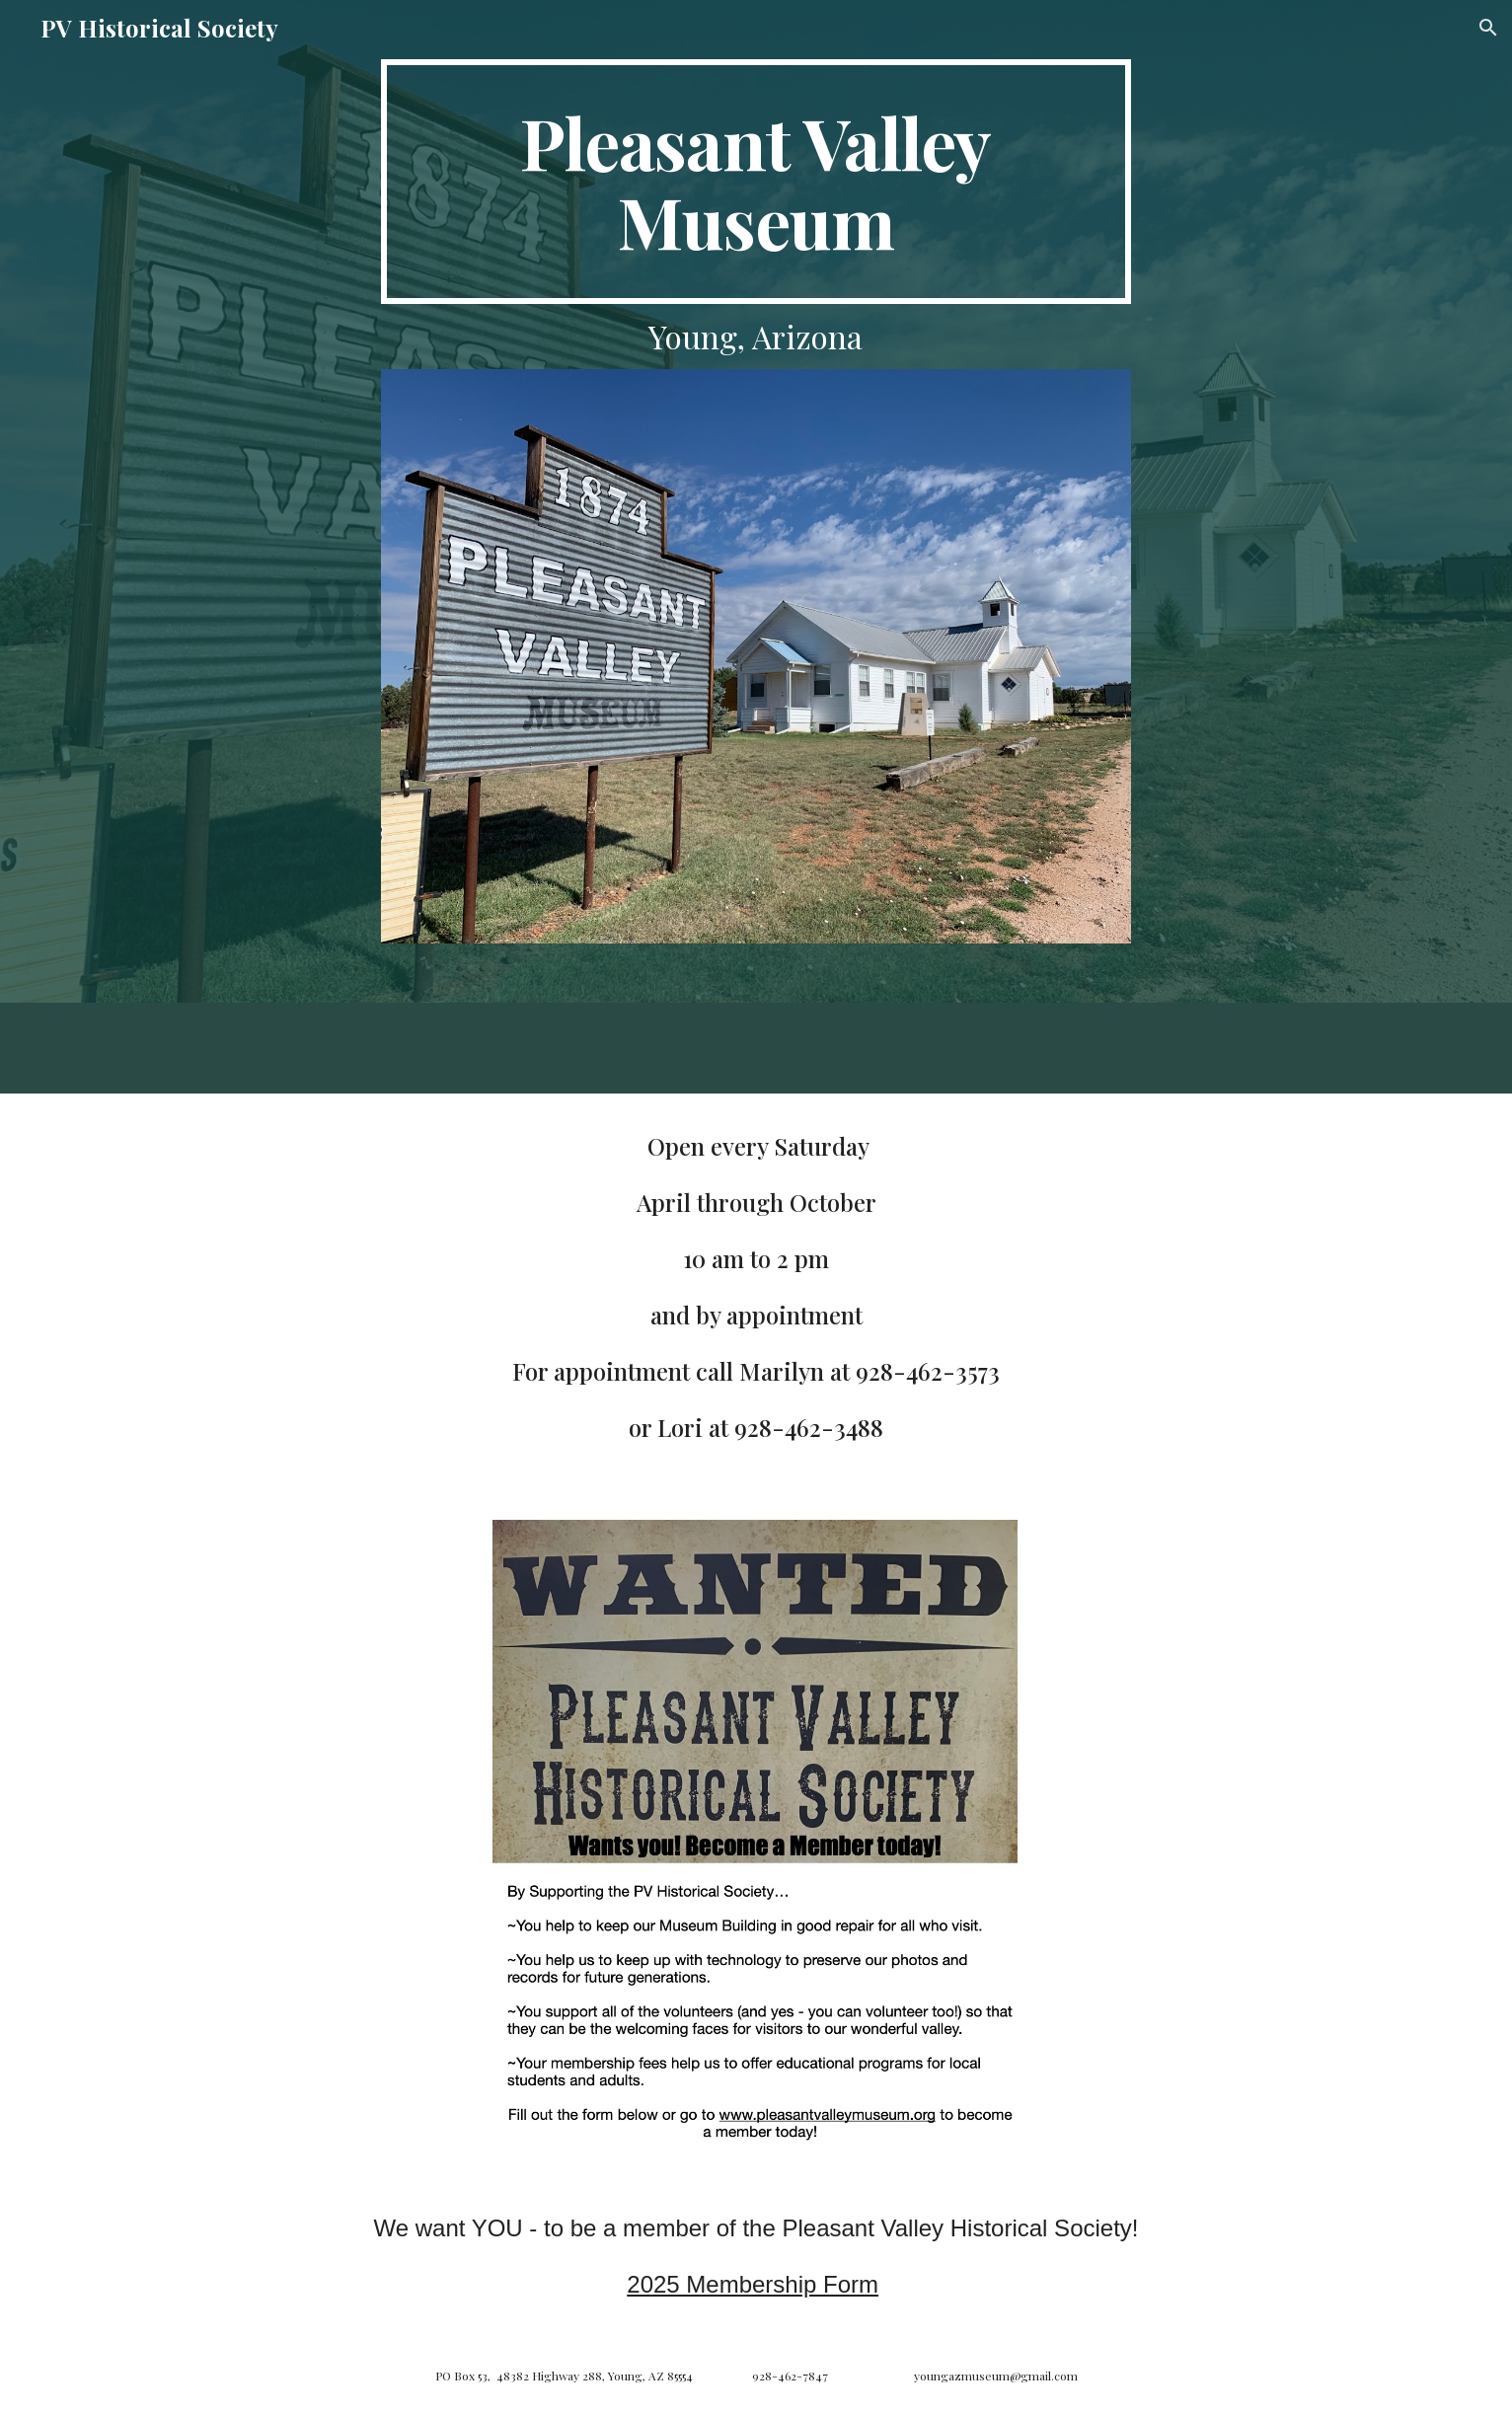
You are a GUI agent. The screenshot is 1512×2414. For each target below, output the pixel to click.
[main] (756, 181)
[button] (1488, 27)
